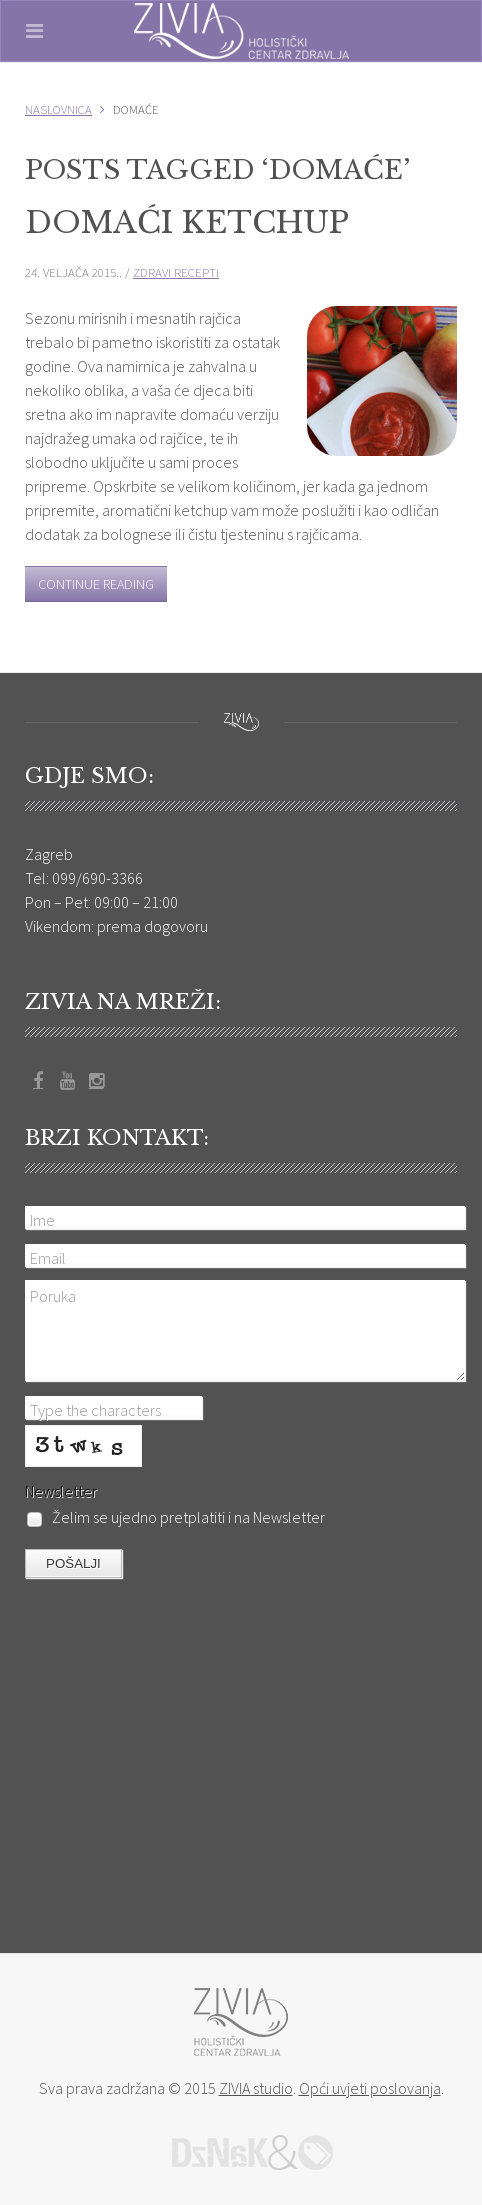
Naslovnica (58, 109)
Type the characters (95, 1410)
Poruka (53, 1296)
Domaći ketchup (187, 222)
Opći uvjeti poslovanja (370, 2088)
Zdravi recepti (176, 272)
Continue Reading (96, 584)
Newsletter (61, 1491)
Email (48, 1258)
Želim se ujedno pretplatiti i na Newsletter (175, 1518)
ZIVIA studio (256, 2088)
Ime (42, 1220)
